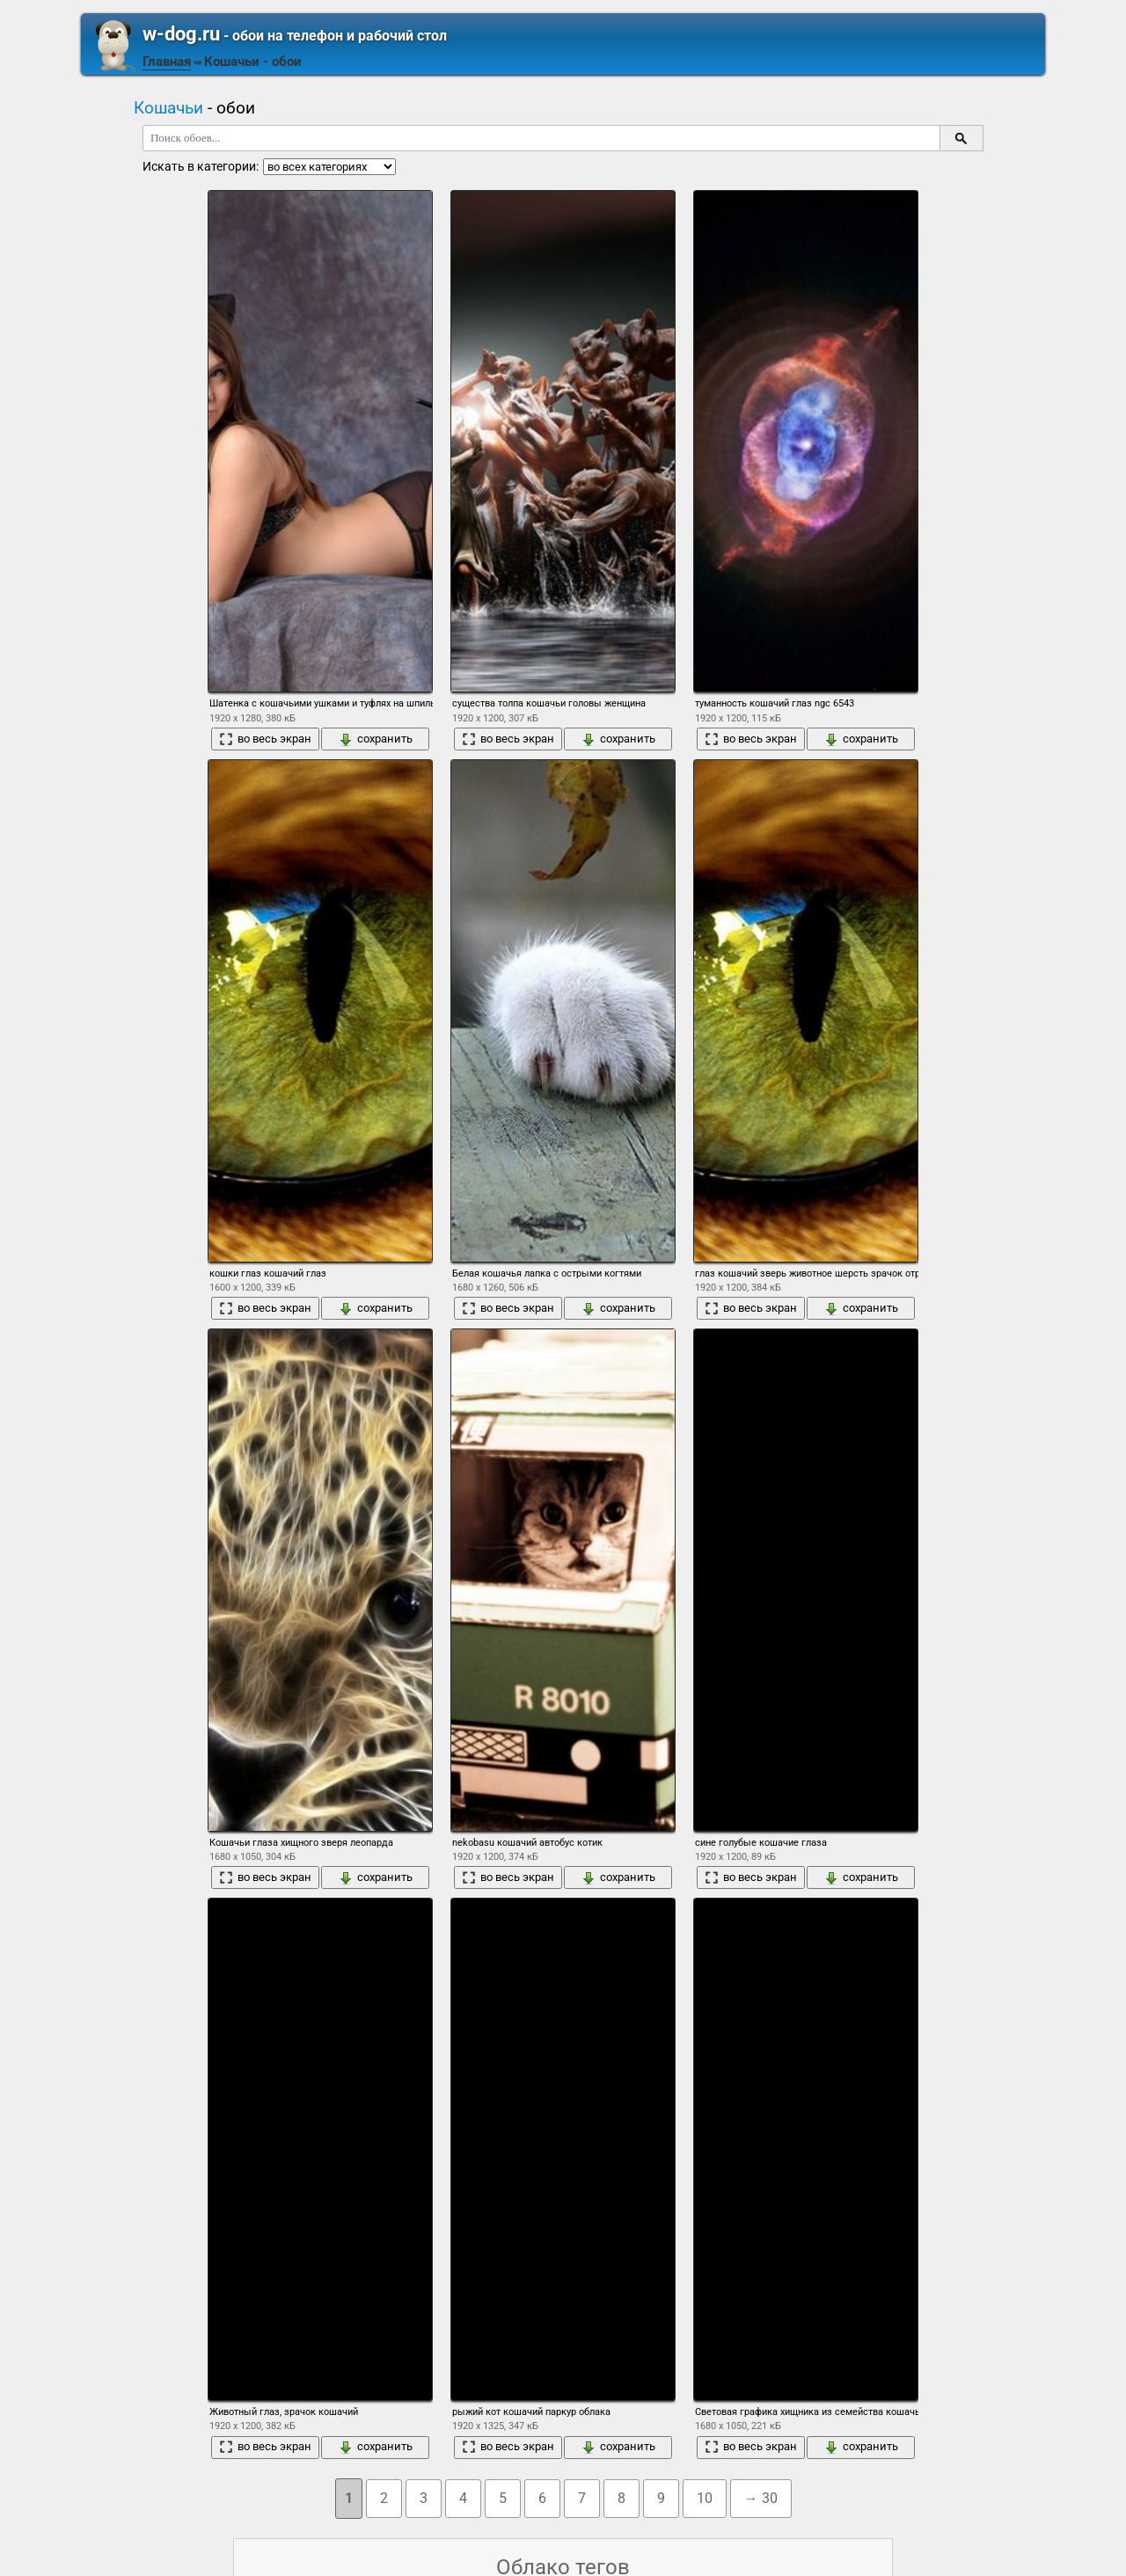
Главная (167, 62)
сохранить (376, 739)
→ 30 (761, 2498)
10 (705, 2498)
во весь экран (265, 739)
